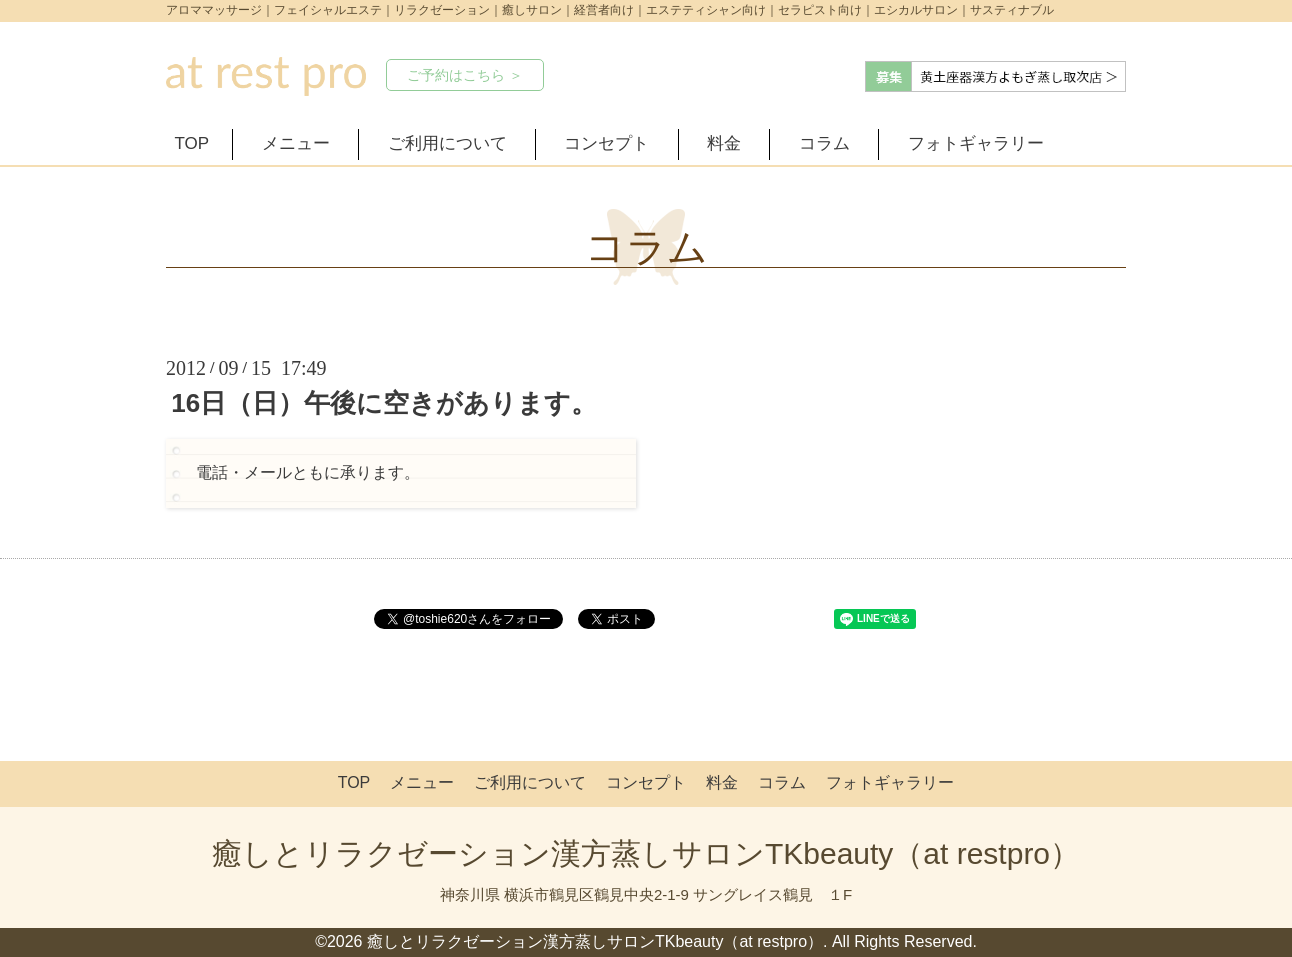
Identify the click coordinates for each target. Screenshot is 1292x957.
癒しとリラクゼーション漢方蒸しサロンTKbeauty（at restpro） (646, 853)
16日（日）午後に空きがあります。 (384, 403)
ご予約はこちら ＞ (465, 75)
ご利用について (447, 143)
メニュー (296, 143)
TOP (192, 143)
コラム (824, 143)
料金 (724, 143)
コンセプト (606, 143)
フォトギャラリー (976, 143)
